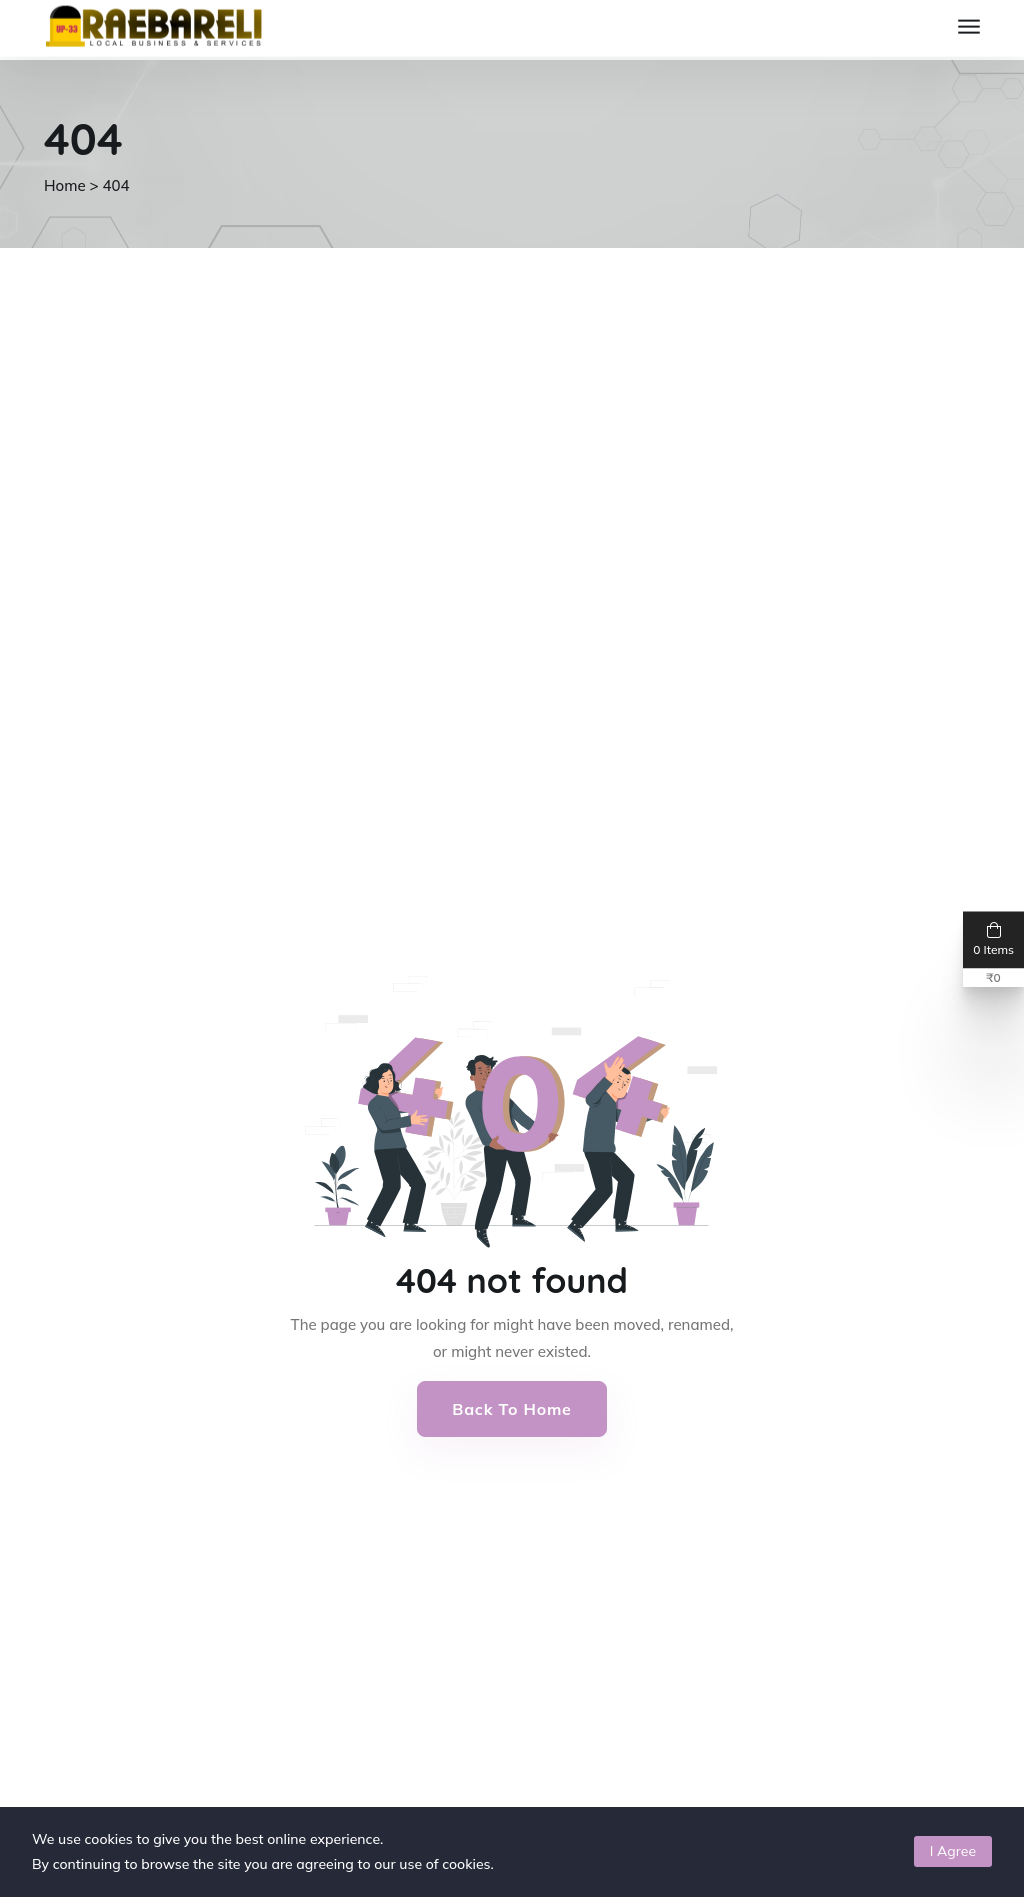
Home (65, 185)
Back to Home (511, 1409)
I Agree (953, 1851)
